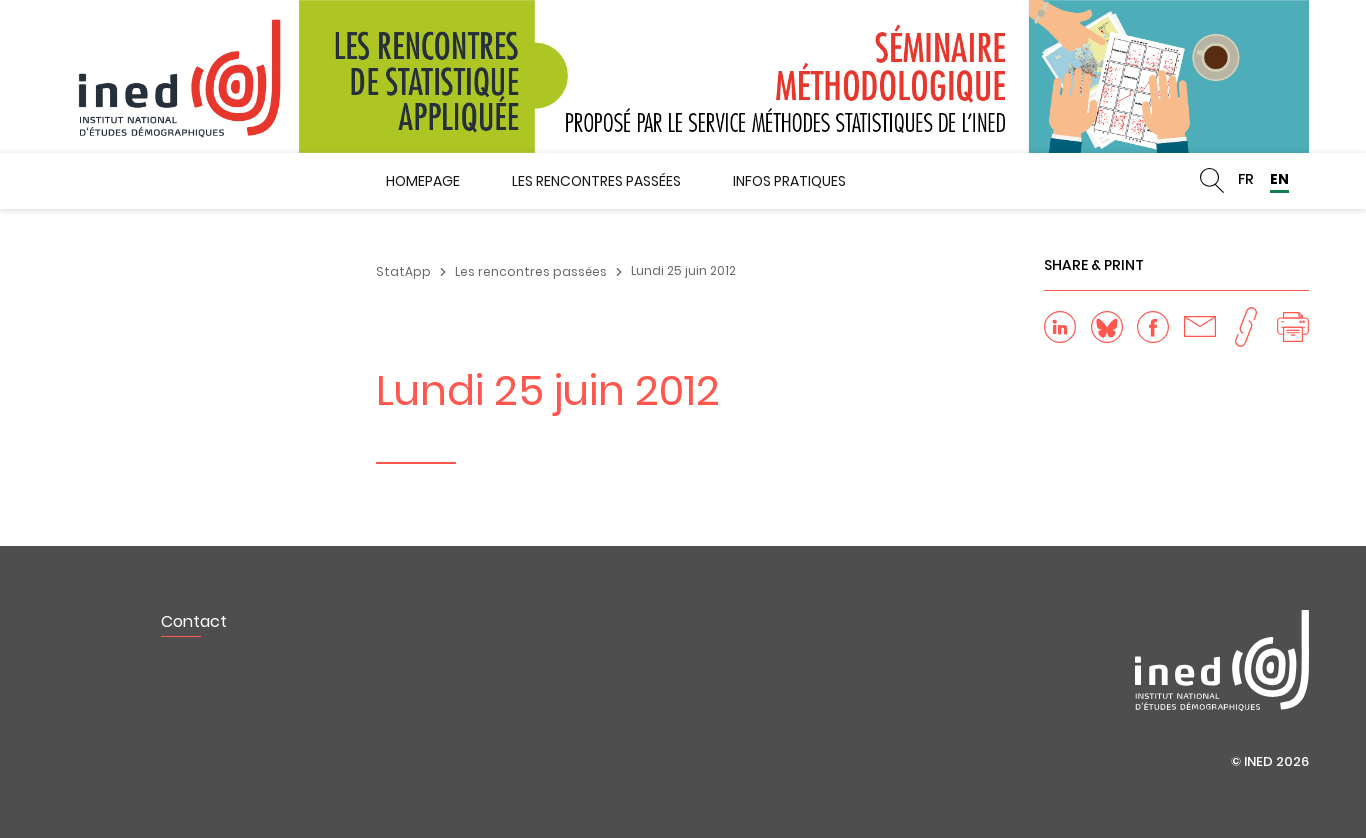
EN (1279, 179)
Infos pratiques (789, 181)
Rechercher (1212, 181)
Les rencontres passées (596, 181)
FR (1246, 179)
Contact (194, 621)
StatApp (403, 271)
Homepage (423, 181)
